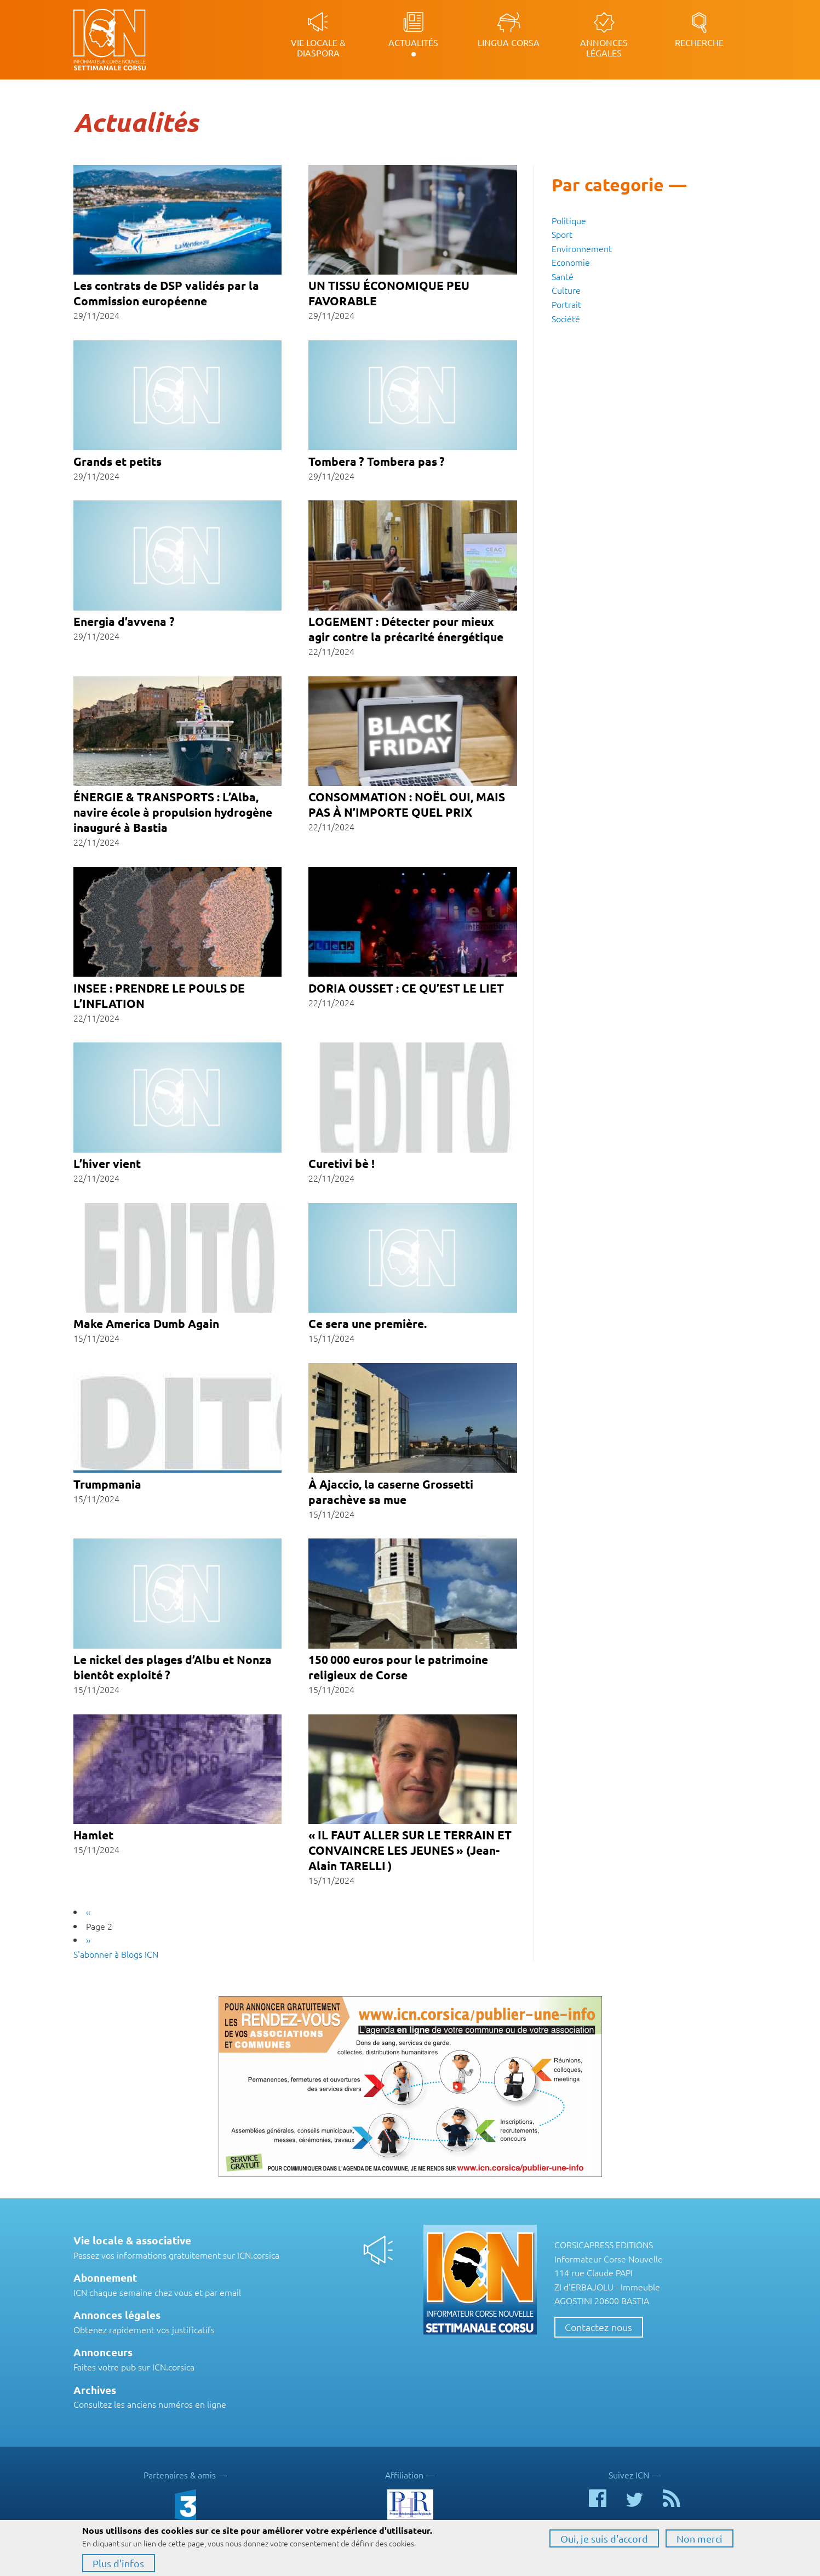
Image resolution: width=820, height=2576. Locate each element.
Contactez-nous (598, 2327)
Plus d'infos (118, 2563)
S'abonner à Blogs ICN (115, 1954)
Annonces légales (604, 47)
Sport (562, 234)
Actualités (413, 42)
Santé (563, 276)
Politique (569, 220)
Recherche (699, 42)
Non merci (699, 2538)
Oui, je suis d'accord (604, 2538)
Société (566, 318)
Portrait (566, 304)
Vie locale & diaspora (318, 47)
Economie (571, 262)
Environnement (582, 248)
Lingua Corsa (509, 42)
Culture (566, 290)
